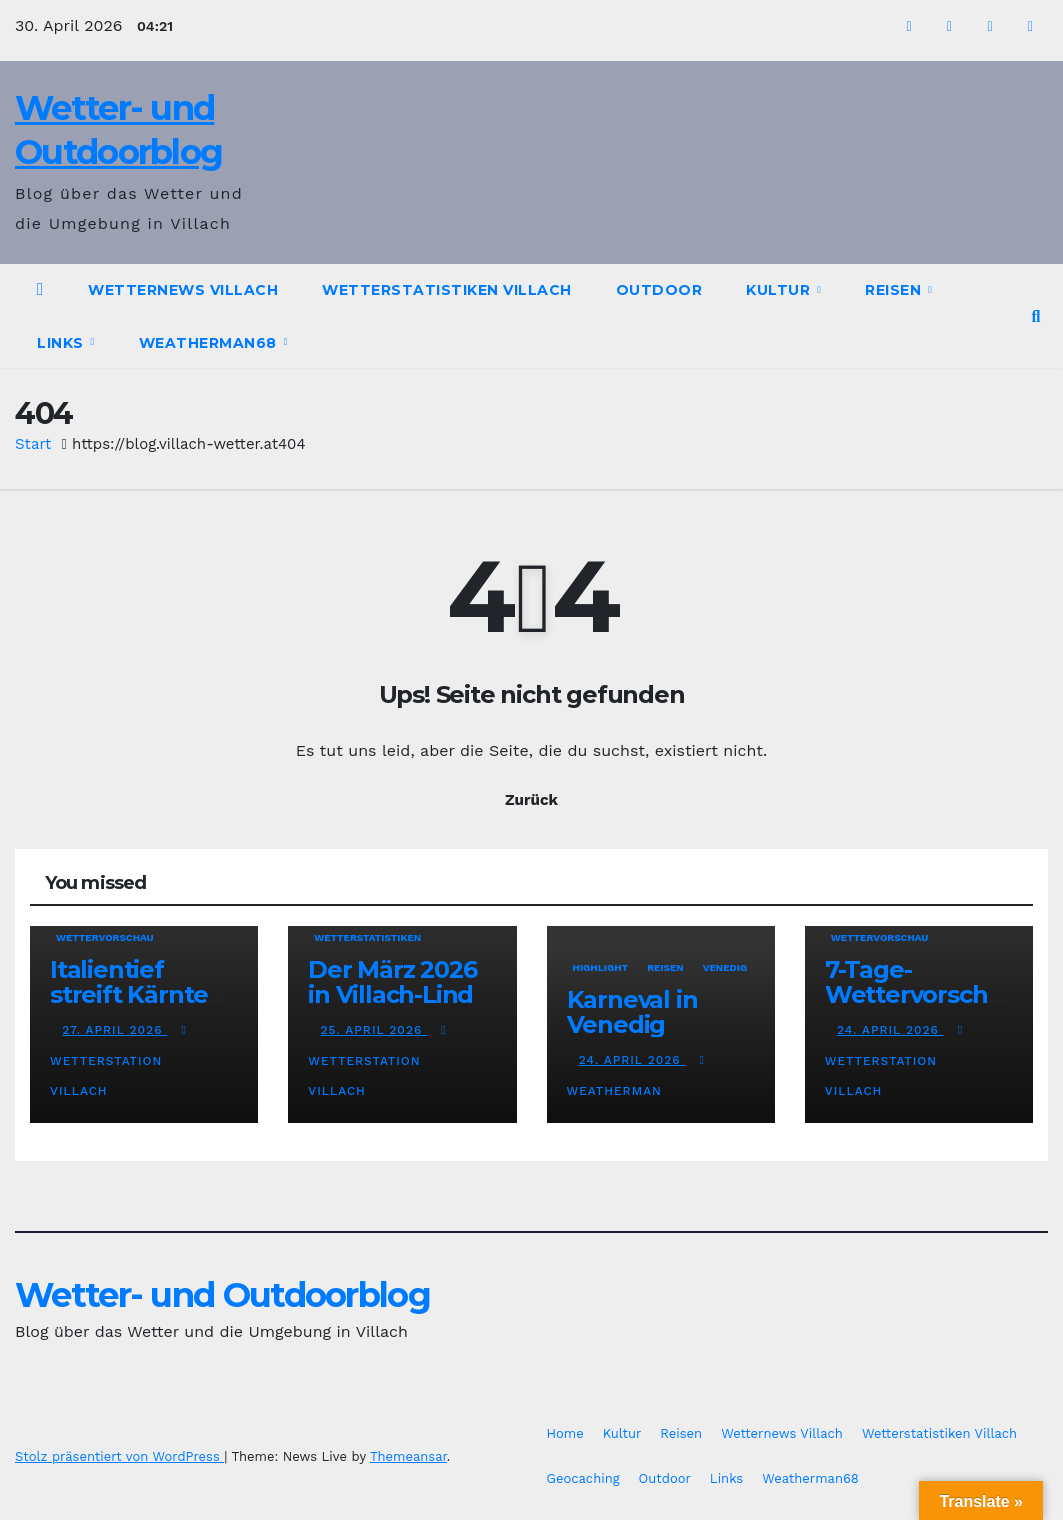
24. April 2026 (632, 1060)
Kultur (780, 290)
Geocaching (583, 1478)
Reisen (895, 290)
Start (33, 444)
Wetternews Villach (183, 290)
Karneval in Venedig (632, 1012)
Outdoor (659, 290)
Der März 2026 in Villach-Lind (392, 982)
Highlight (601, 967)
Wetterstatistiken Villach (447, 290)
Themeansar (408, 1456)
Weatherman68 (210, 343)
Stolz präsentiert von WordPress (119, 1456)
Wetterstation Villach (120, 1061)
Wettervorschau (105, 937)
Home (565, 1433)
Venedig (725, 967)
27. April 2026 (114, 1030)
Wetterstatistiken (367, 937)
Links (62, 343)
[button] (1036, 316)
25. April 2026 (374, 1030)
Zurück (531, 800)
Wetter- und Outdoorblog (222, 1295)
